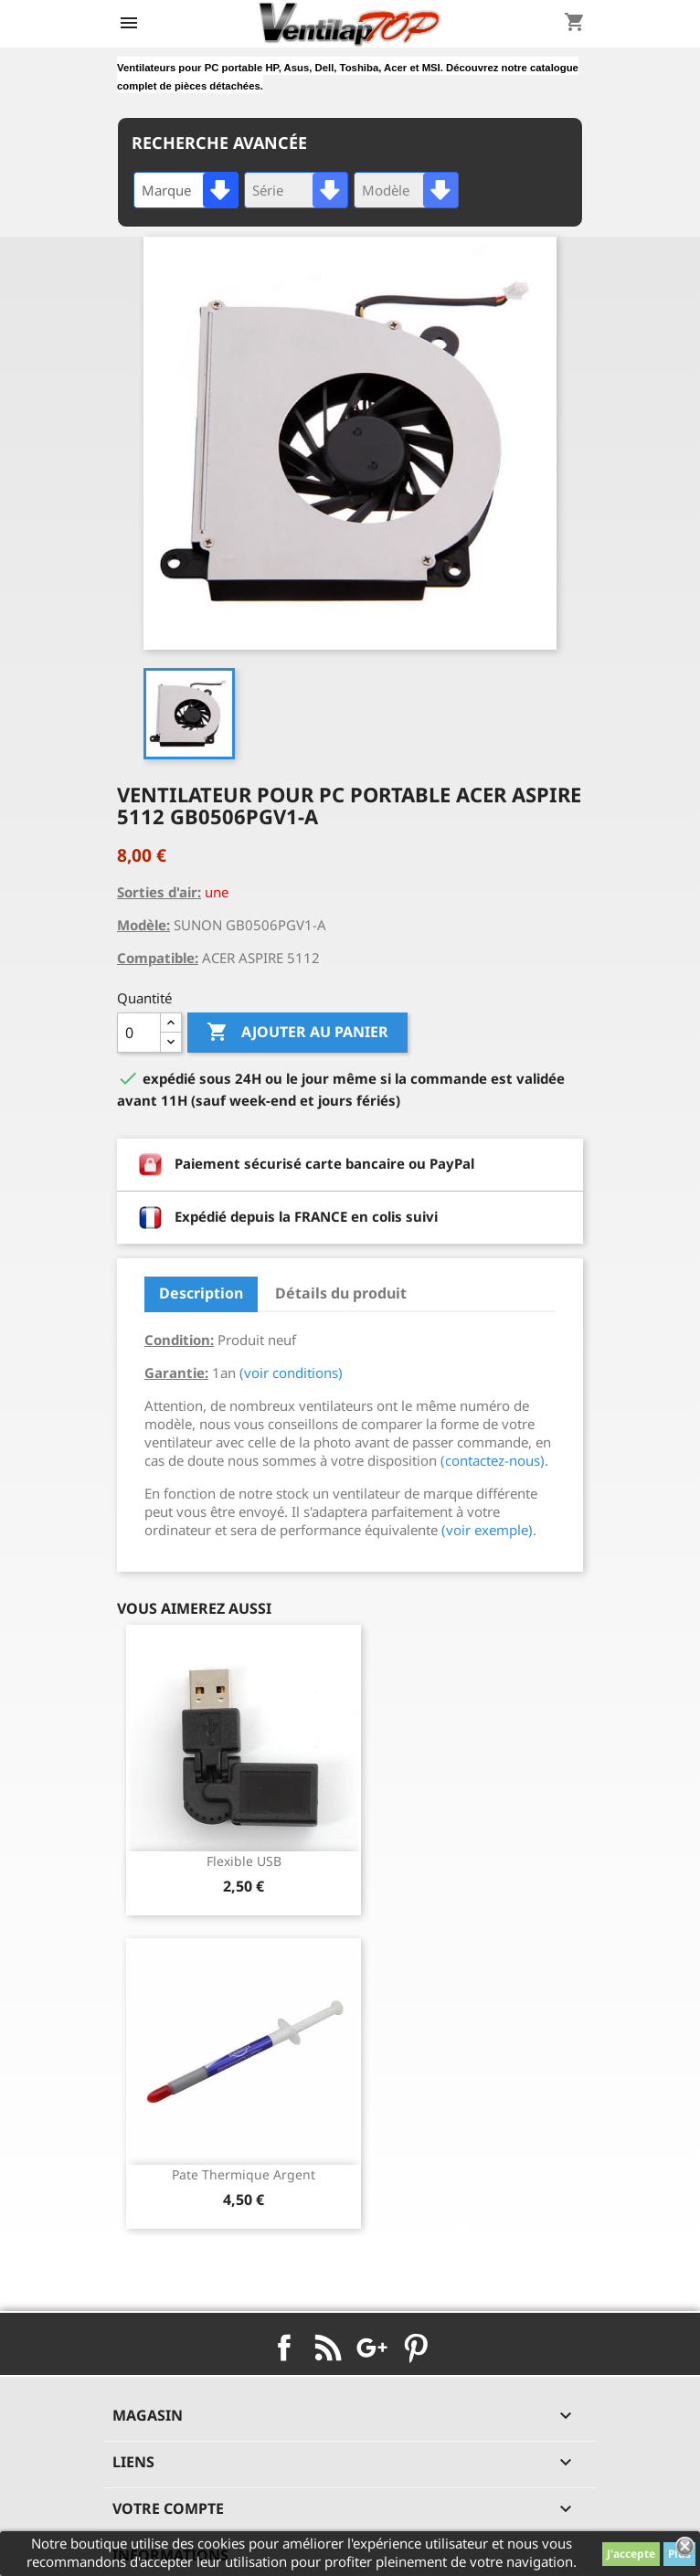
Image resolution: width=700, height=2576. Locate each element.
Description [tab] (201, 1293)
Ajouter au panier (297, 1032)
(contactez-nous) (492, 1460)
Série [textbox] (267, 190)
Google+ (372, 2347)
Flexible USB (244, 1861)
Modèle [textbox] (385, 190)
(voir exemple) (487, 1530)
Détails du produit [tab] (341, 1293)
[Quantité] (139, 1032)
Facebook (284, 2347)
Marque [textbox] (166, 190)
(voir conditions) (291, 1372)
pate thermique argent (243, 2174)
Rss (328, 2347)
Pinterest (416, 2347)
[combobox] (186, 190)
